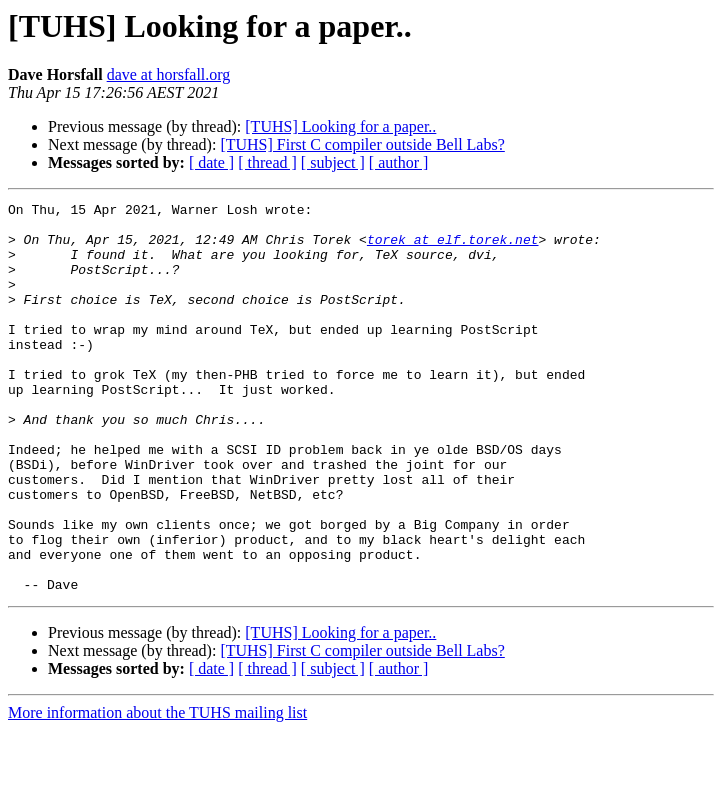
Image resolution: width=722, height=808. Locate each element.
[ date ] (211, 162)
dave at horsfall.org (169, 74)
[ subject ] (333, 162)
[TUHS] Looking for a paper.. (340, 126)
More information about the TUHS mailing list (157, 790)
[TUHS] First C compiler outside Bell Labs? (362, 144)
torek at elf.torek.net (453, 248)
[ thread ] (267, 162)
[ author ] (399, 162)
